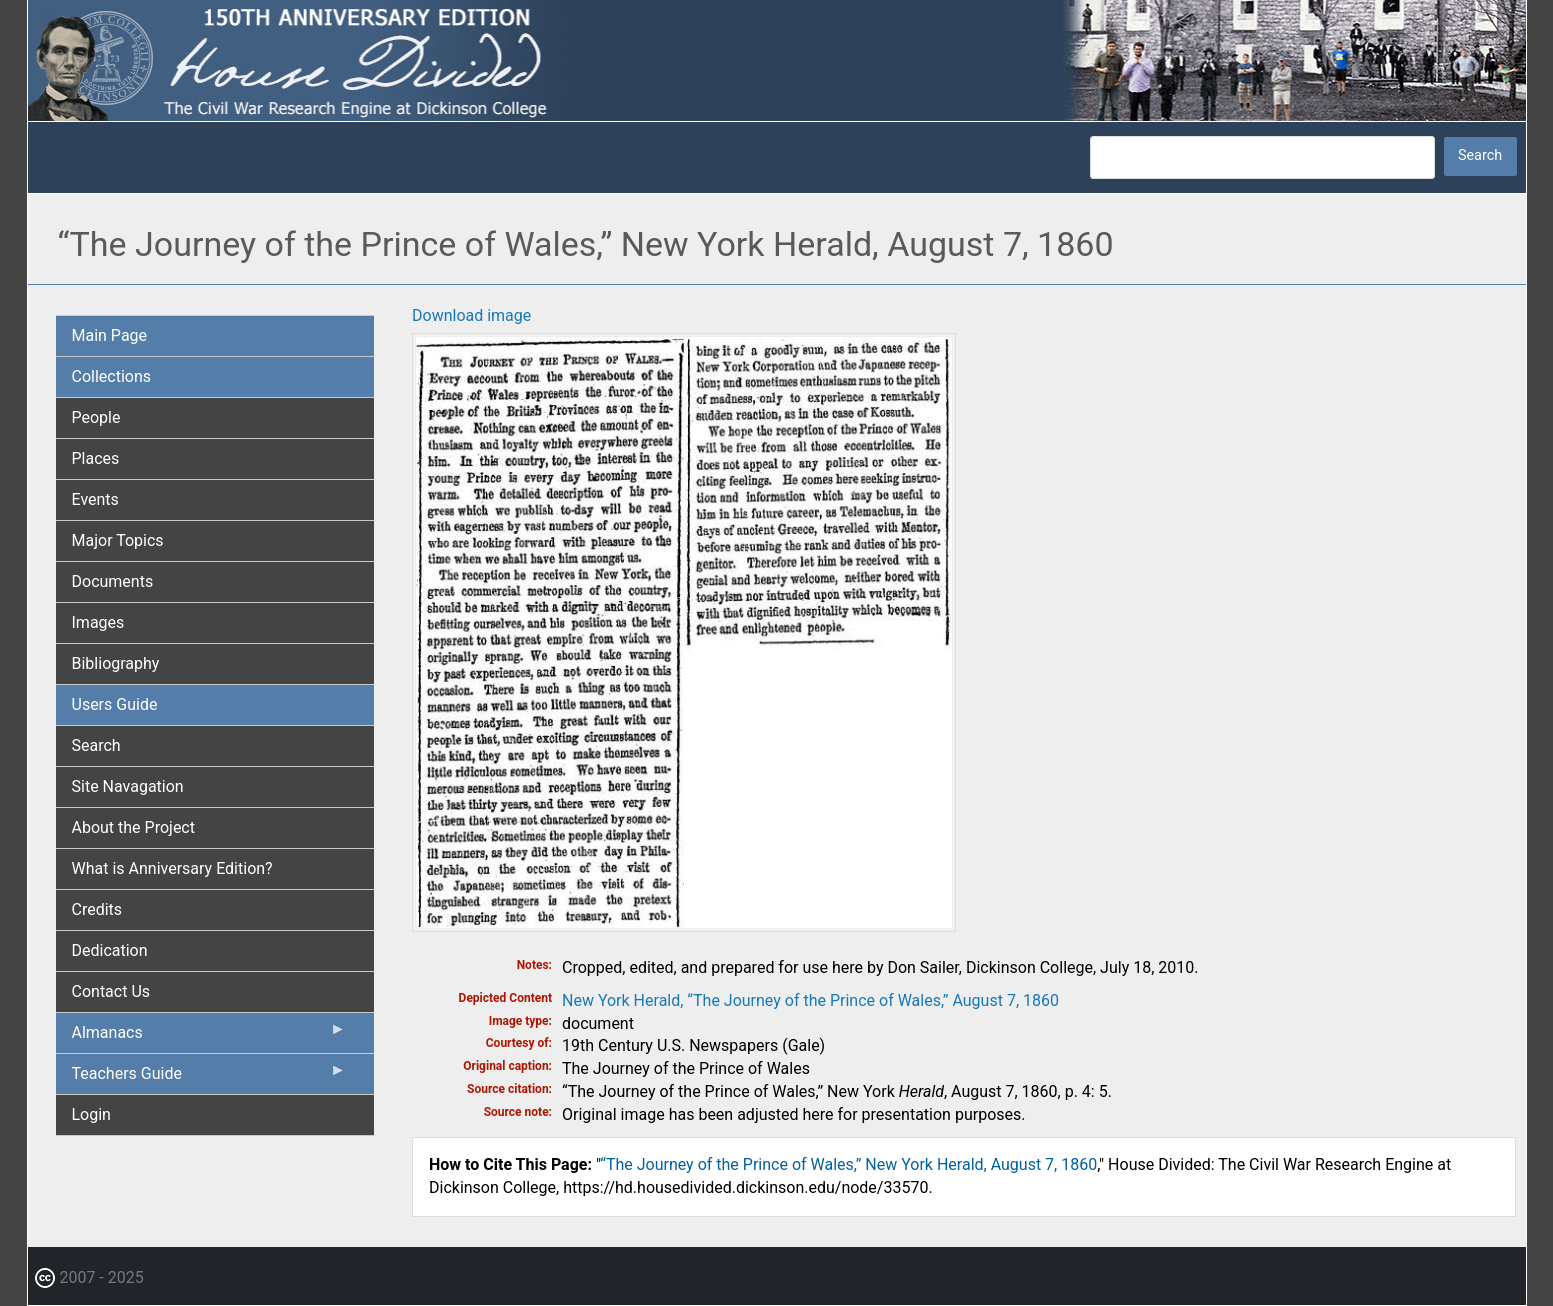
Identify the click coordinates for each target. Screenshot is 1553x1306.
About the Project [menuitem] (133, 827)
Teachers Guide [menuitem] (209, 1078)
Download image (471, 315)
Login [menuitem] (91, 1114)
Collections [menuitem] (112, 376)
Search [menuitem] (96, 745)
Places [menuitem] (96, 458)
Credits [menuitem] (97, 909)
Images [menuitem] (98, 622)
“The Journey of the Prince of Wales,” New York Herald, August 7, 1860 (848, 1164)
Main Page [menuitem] (110, 335)
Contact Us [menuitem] (111, 991)
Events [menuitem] (95, 499)
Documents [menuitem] (113, 581)
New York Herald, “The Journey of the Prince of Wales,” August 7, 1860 (810, 1000)
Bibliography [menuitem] (116, 663)
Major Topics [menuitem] (118, 540)
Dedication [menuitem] (110, 950)
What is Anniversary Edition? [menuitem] (172, 868)
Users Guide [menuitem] (115, 704)
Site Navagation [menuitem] (128, 786)
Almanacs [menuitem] (209, 1037)
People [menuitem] (96, 417)
